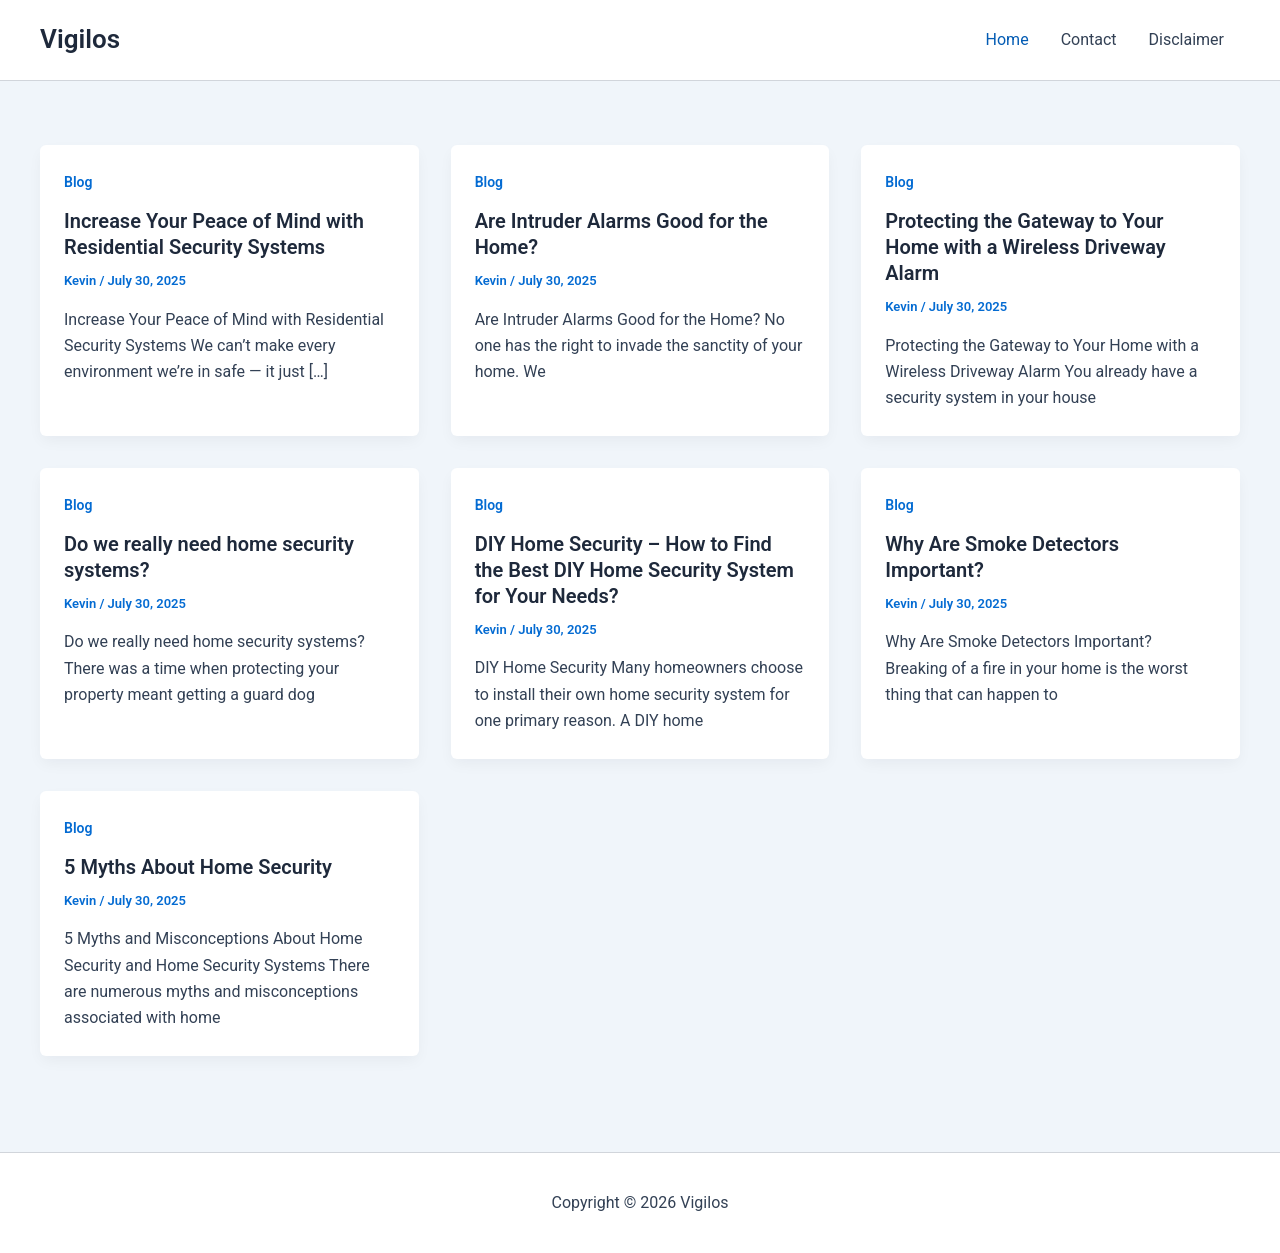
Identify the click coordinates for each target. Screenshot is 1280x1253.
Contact (1089, 39)
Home (1007, 39)
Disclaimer (1186, 39)
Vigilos (80, 39)
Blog (78, 182)
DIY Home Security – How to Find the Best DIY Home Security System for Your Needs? (634, 570)
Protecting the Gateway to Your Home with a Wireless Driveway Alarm (1025, 247)
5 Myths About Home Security (198, 867)
